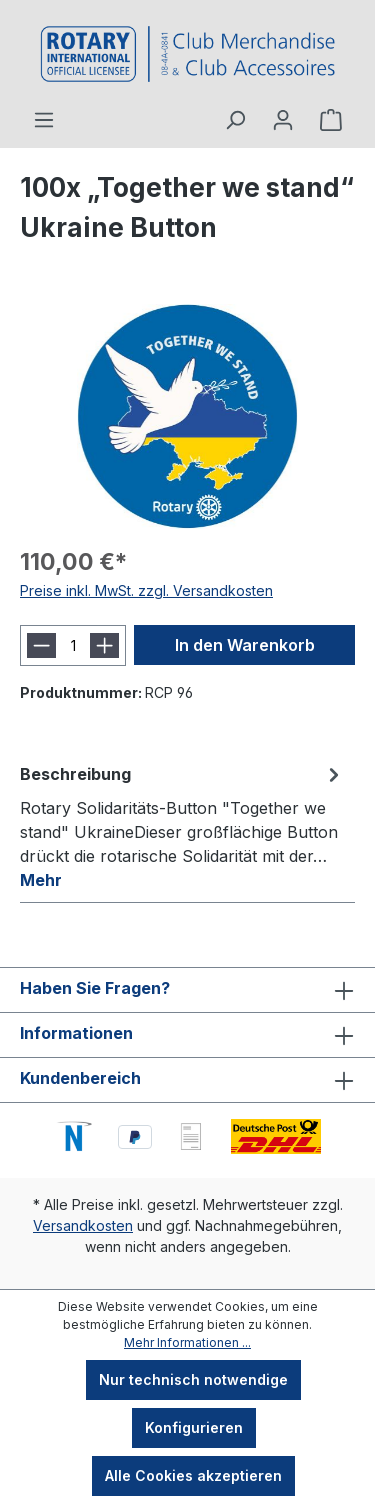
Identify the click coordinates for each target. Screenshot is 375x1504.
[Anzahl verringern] (41, 645)
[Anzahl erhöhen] (104, 645)
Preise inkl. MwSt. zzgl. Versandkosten (146, 590)
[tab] (182, 826)
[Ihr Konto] (283, 120)
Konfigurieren (194, 1427)
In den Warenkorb (245, 645)
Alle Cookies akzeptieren (193, 1475)
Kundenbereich (80, 1078)
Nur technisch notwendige (193, 1379)
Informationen (76, 1033)
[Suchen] (235, 120)
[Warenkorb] (331, 120)
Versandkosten (83, 1225)
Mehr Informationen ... (187, 1342)
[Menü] (44, 120)
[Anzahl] (73, 645)
